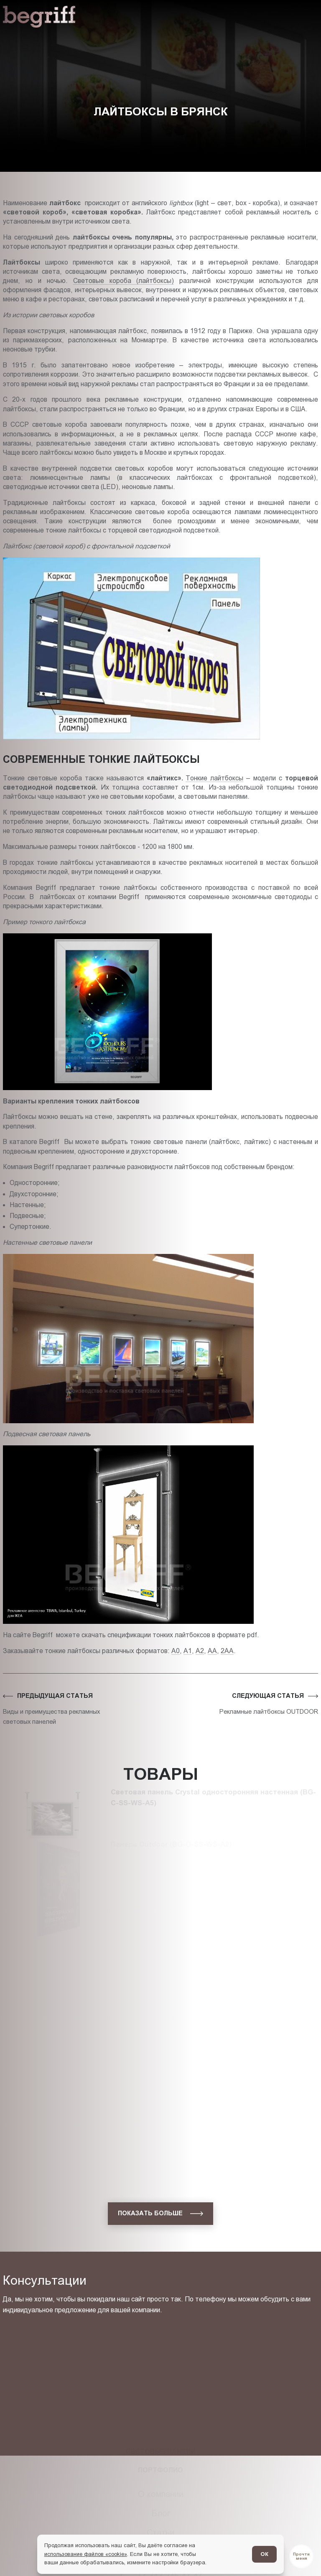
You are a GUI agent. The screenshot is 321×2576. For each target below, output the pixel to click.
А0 (175, 1650)
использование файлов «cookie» (85, 2554)
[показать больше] (160, 2213)
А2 (200, 1650)
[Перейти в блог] (301, 2556)
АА (212, 1650)
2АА (227, 1650)
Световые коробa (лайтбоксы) (123, 280)
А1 (187, 1650)
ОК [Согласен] (264, 2554)
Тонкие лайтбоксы (214, 778)
